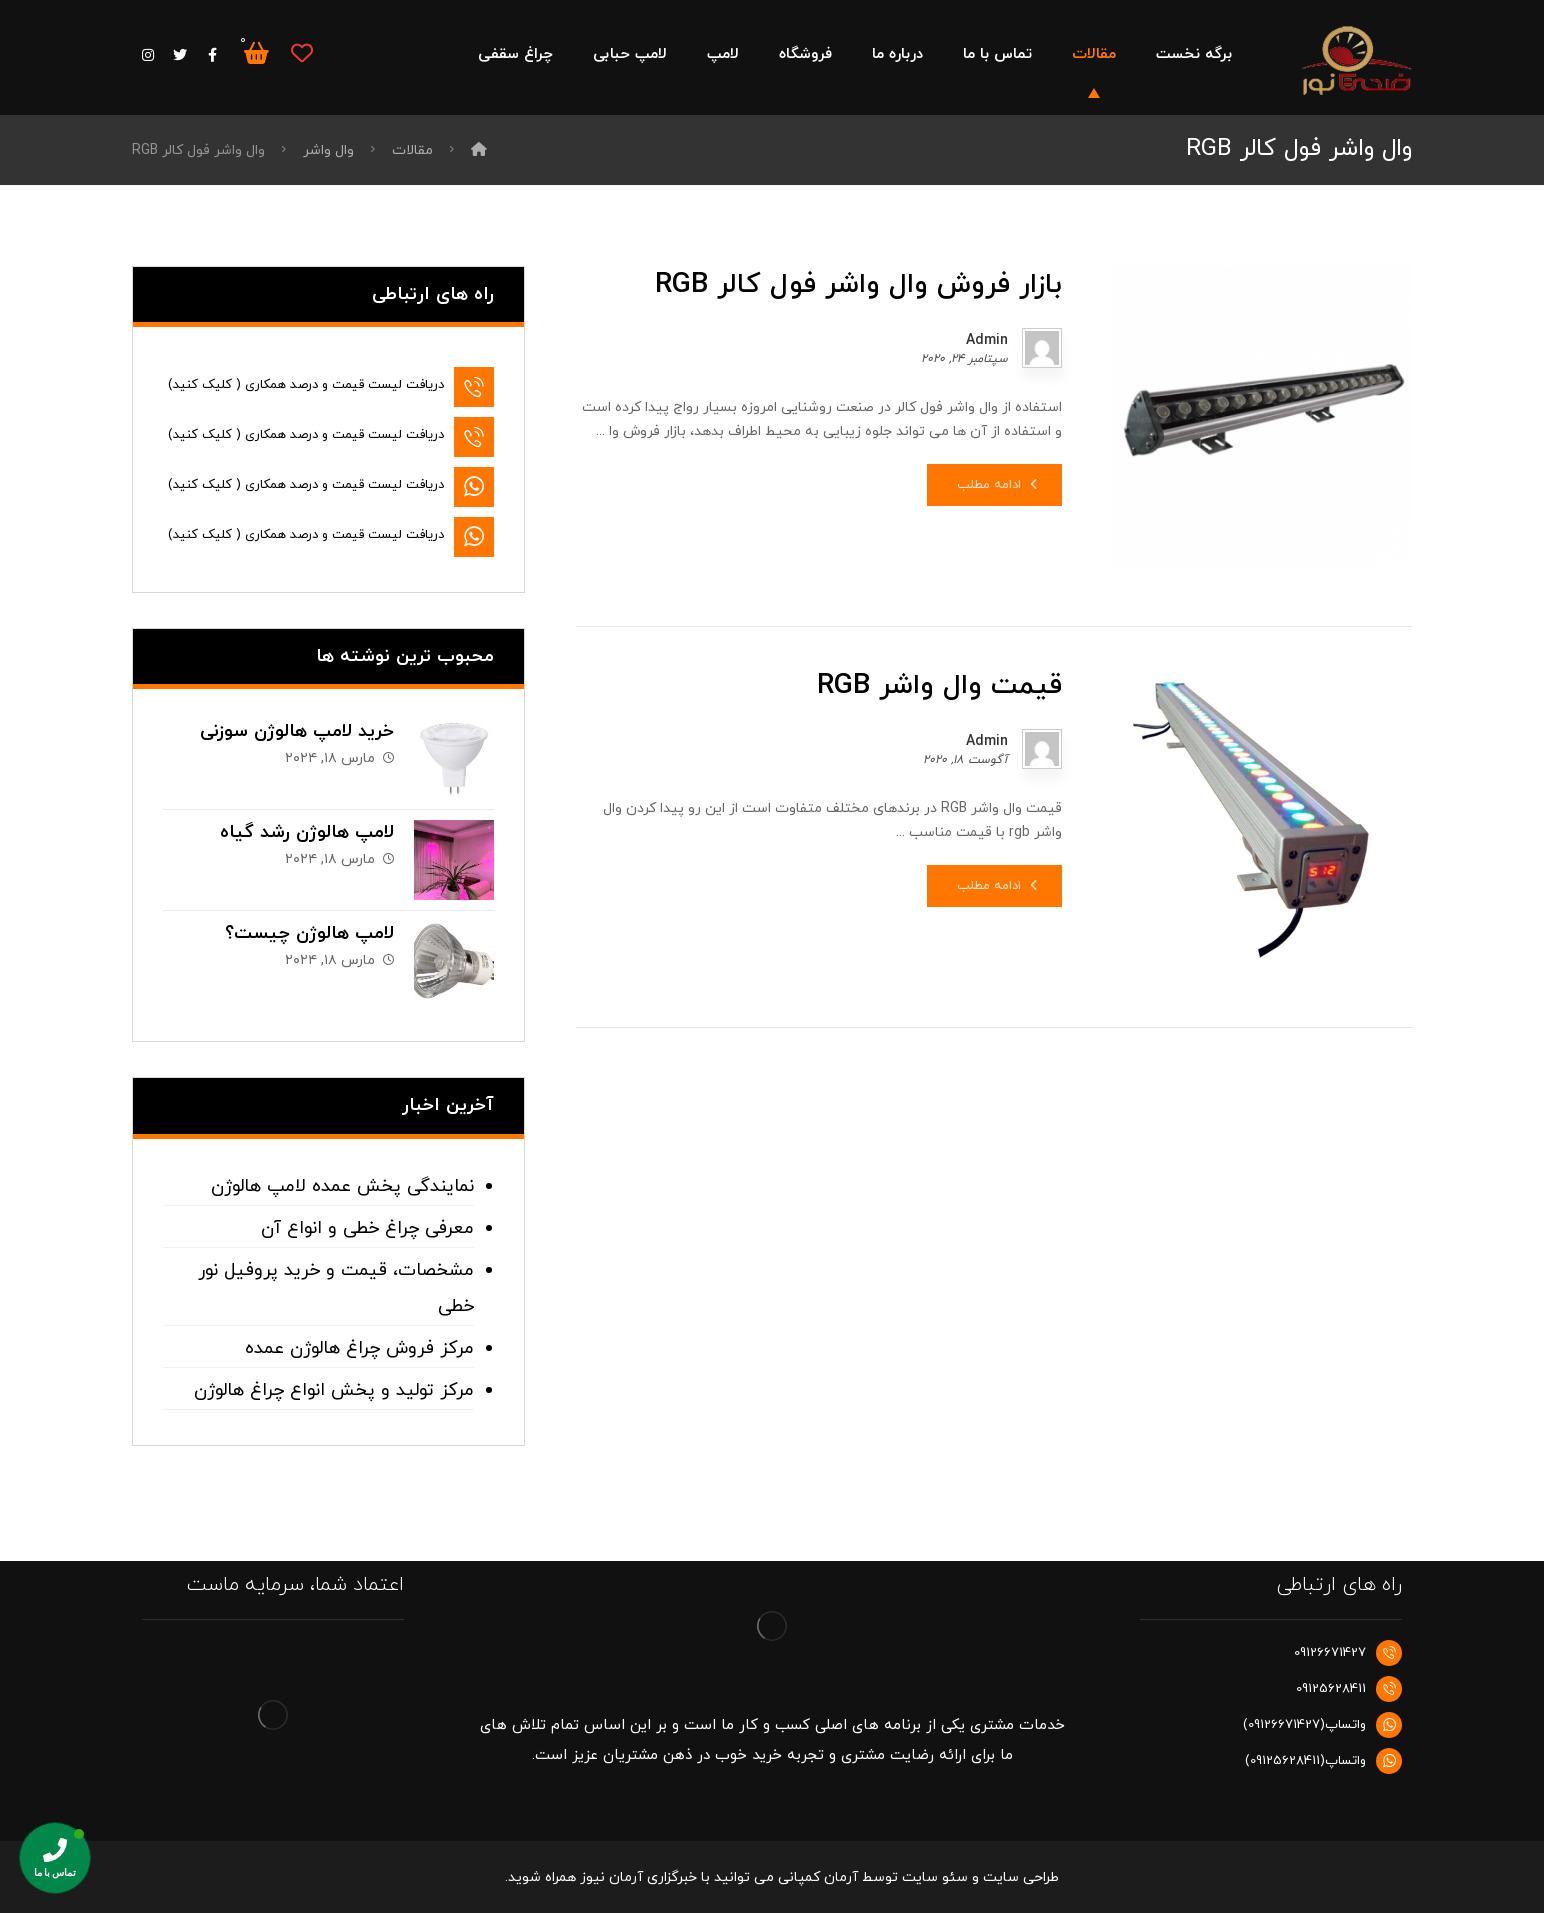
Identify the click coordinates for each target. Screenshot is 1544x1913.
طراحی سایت (1021, 1877)
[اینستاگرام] (148, 55)
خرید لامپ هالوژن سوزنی (297, 731)
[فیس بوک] (212, 55)
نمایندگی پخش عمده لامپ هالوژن (342, 1186)
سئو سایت (935, 1877)
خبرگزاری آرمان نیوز (638, 1877)
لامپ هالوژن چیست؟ (309, 933)
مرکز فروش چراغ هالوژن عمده (359, 1348)
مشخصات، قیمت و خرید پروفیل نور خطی (336, 1288)
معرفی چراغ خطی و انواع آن (367, 1228)
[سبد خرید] (256, 52)
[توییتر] (180, 55)
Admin (987, 341)
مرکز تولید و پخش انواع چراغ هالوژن (334, 1390)
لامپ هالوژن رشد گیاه (307, 832)
